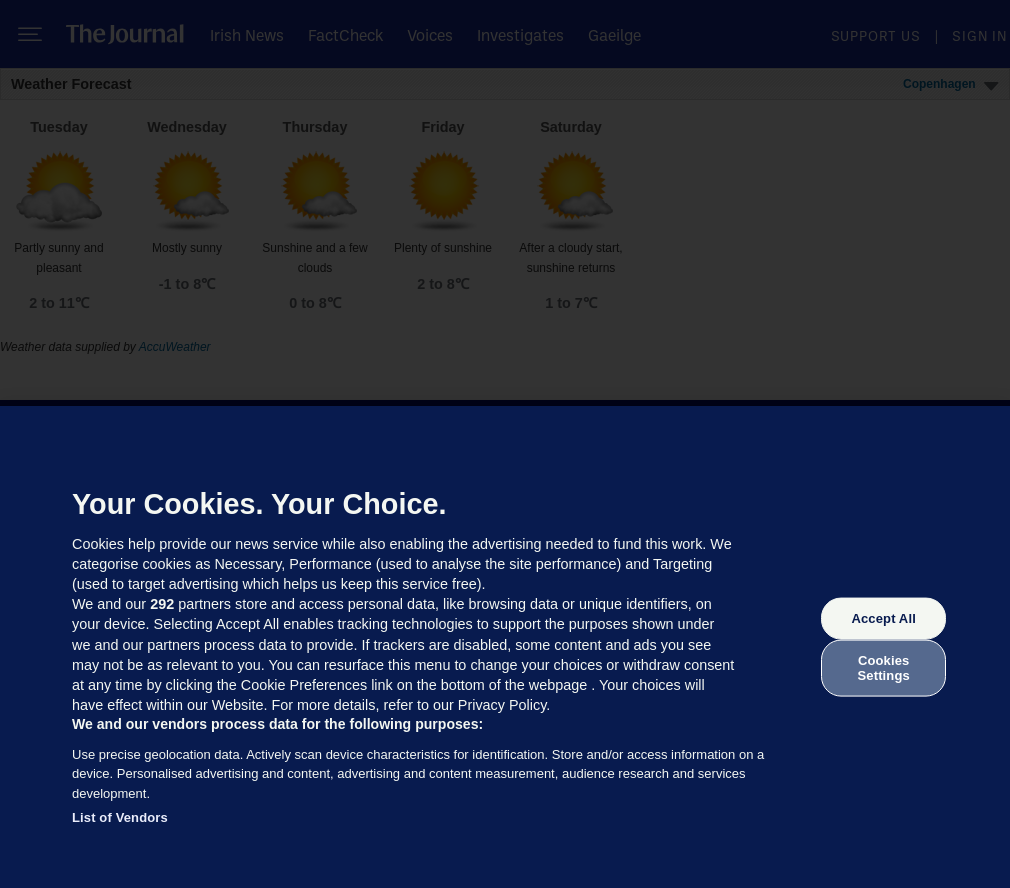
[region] (505, 647)
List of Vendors (120, 817)
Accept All (883, 618)
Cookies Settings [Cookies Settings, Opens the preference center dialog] (884, 667)
